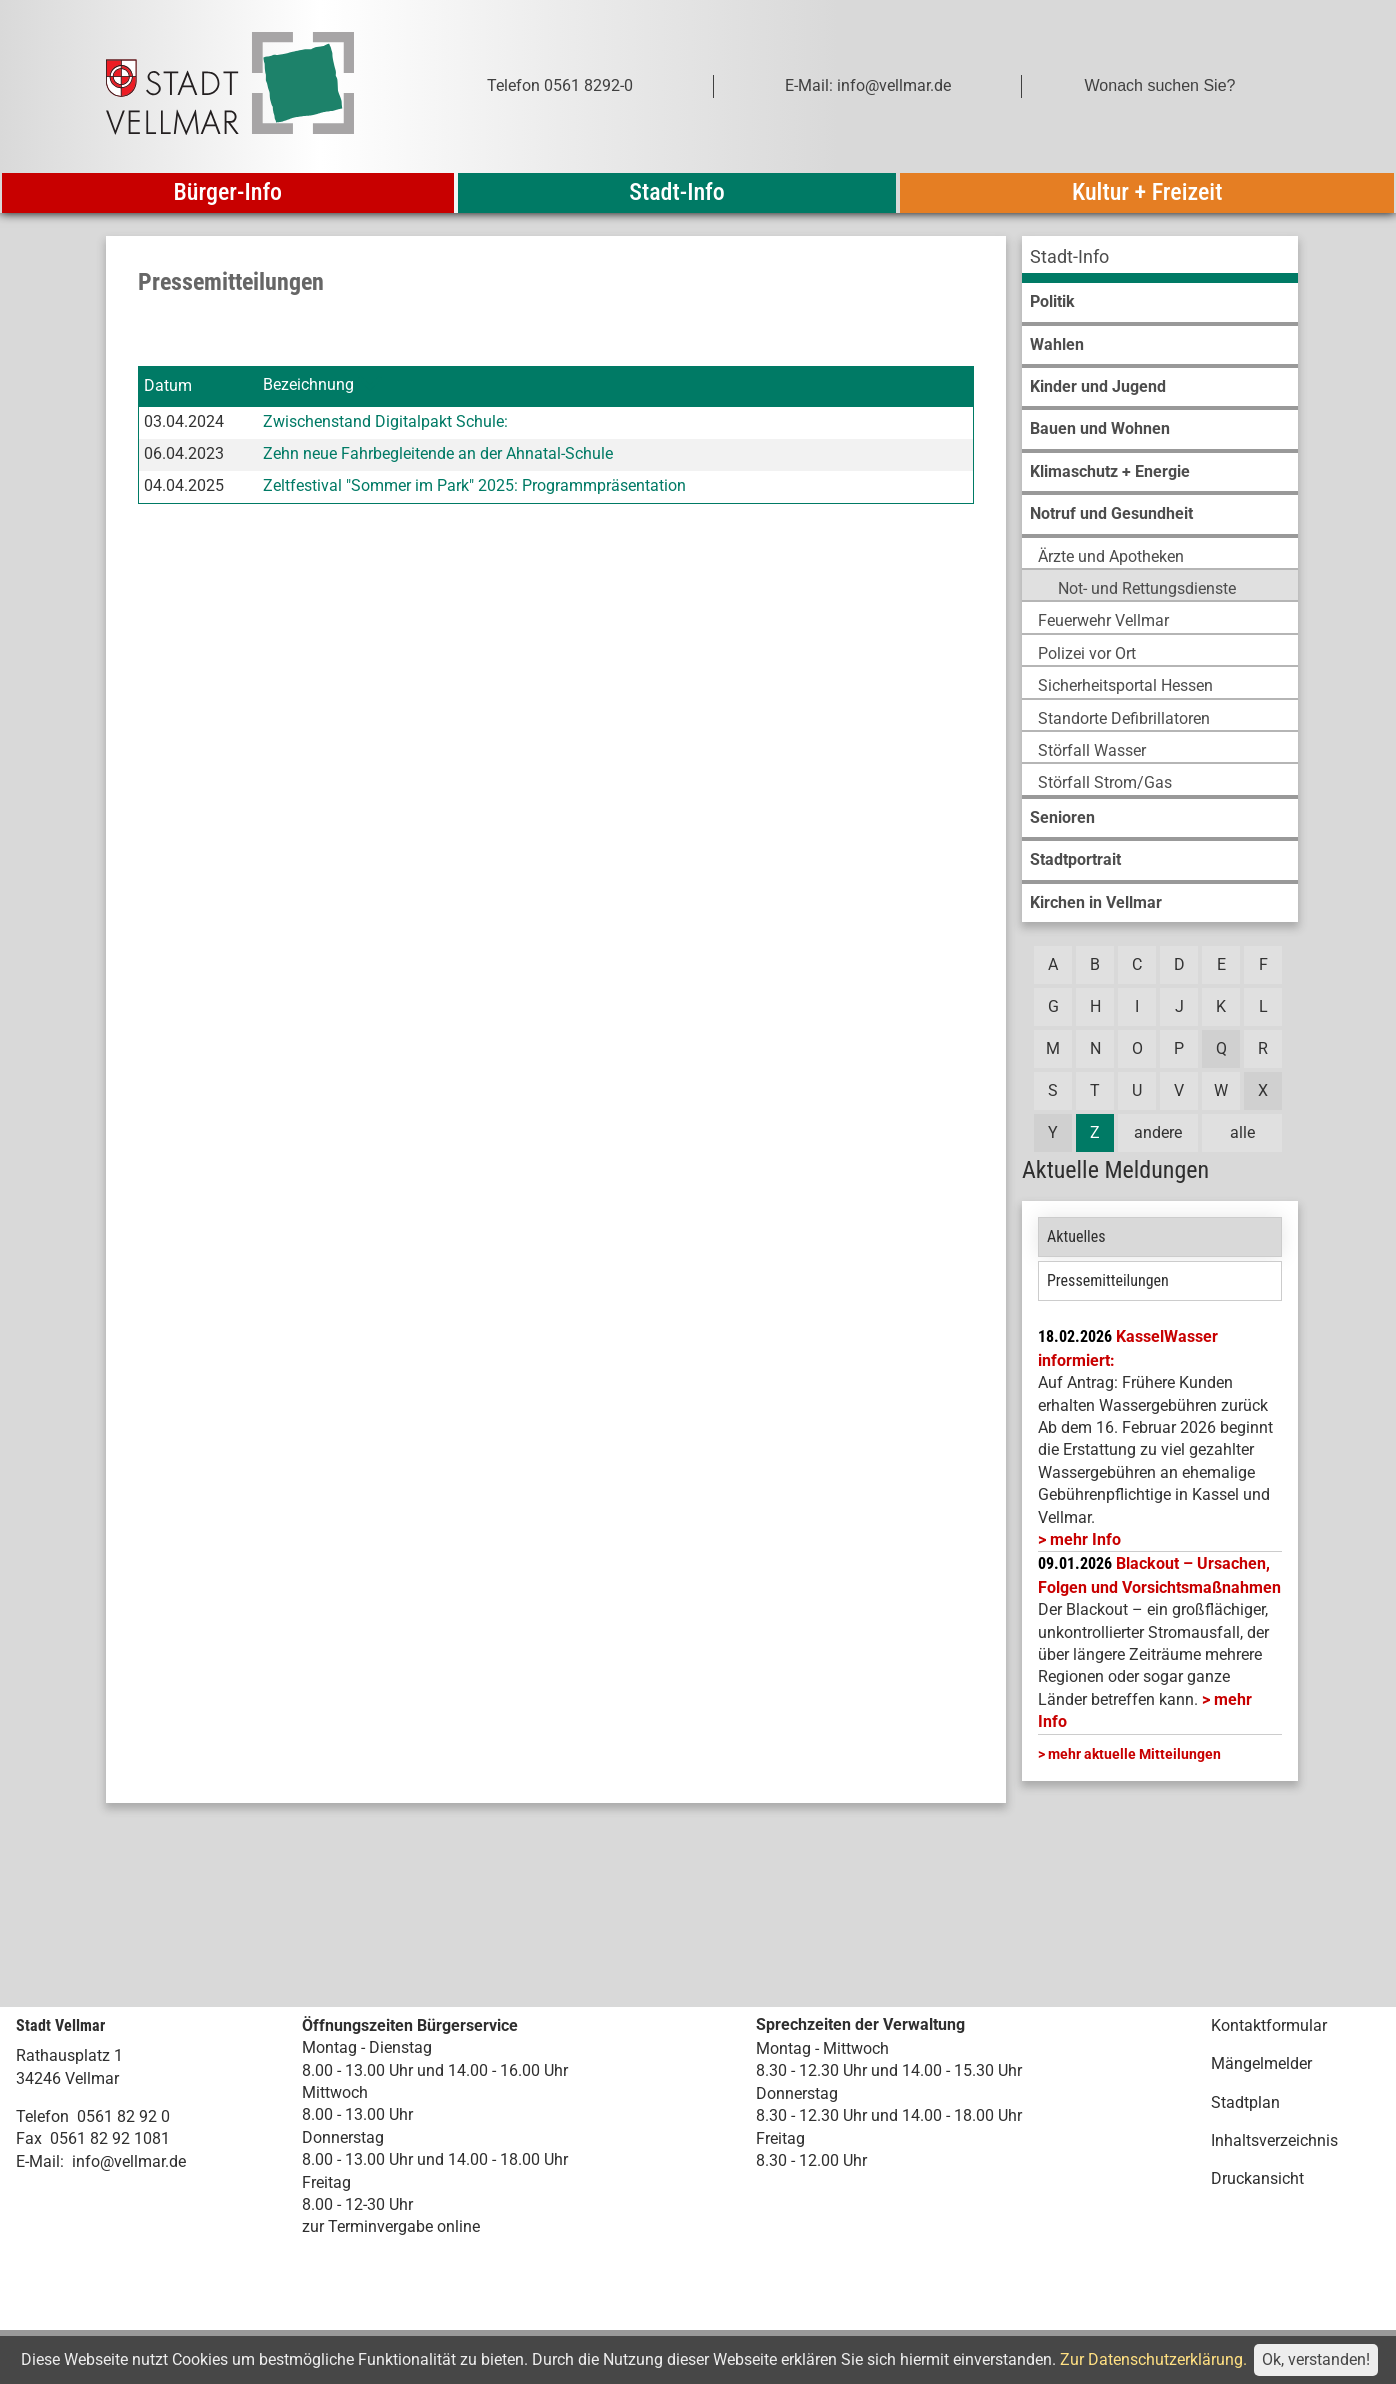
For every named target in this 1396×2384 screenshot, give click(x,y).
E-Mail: (40, 2161)
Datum (168, 385)
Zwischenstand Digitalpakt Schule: (385, 421)
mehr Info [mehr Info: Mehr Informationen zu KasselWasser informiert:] (1085, 1539)
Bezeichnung (308, 385)
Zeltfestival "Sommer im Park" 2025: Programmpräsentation (474, 485)
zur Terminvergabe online (391, 2226)
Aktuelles (1076, 1236)
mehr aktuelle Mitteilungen (1134, 1754)
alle (1242, 1132)
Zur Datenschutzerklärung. (1153, 2359)
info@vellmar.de (129, 2161)
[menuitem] (1160, 259)
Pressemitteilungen (1108, 1280)
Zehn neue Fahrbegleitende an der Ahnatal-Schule (438, 453)
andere (1158, 1132)
